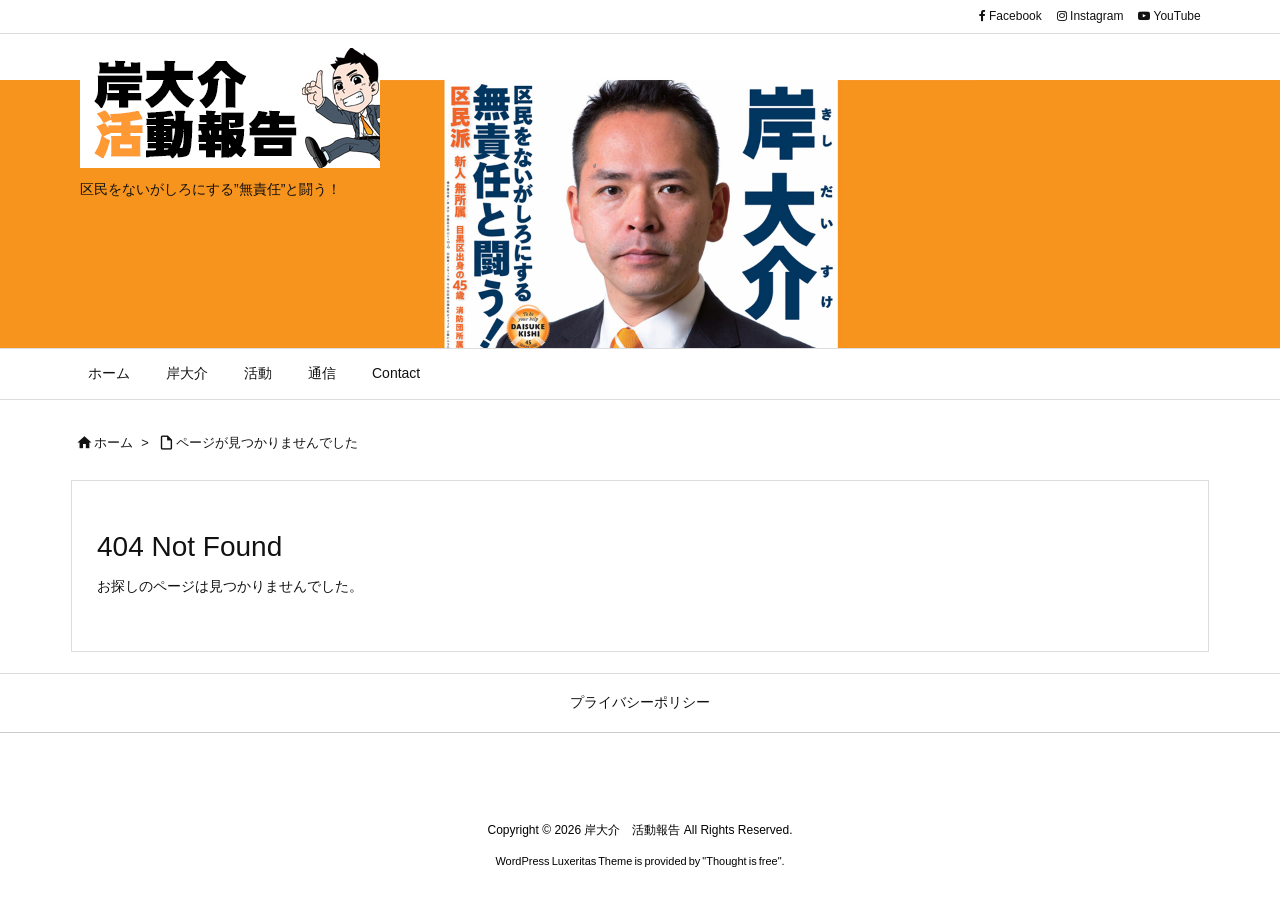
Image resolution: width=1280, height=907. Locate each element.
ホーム (113, 442)
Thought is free (741, 861)
